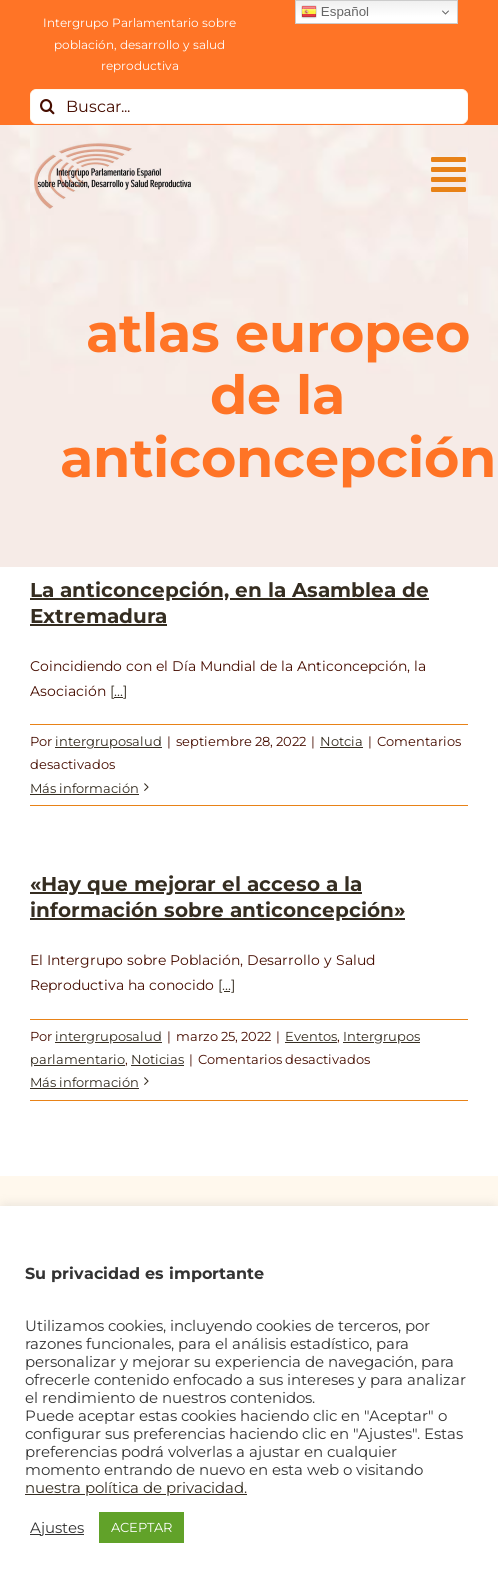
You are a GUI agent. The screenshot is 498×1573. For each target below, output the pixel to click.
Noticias (157, 1059)
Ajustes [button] (57, 1528)
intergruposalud (108, 741)
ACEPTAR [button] (141, 1527)
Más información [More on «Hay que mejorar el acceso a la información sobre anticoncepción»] (84, 1082)
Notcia (341, 741)
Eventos (311, 1036)
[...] (118, 691)
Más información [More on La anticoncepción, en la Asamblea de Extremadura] (84, 788)
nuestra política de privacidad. (136, 1488)
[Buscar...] (249, 106)
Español (335, 12)
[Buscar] (47, 106)
